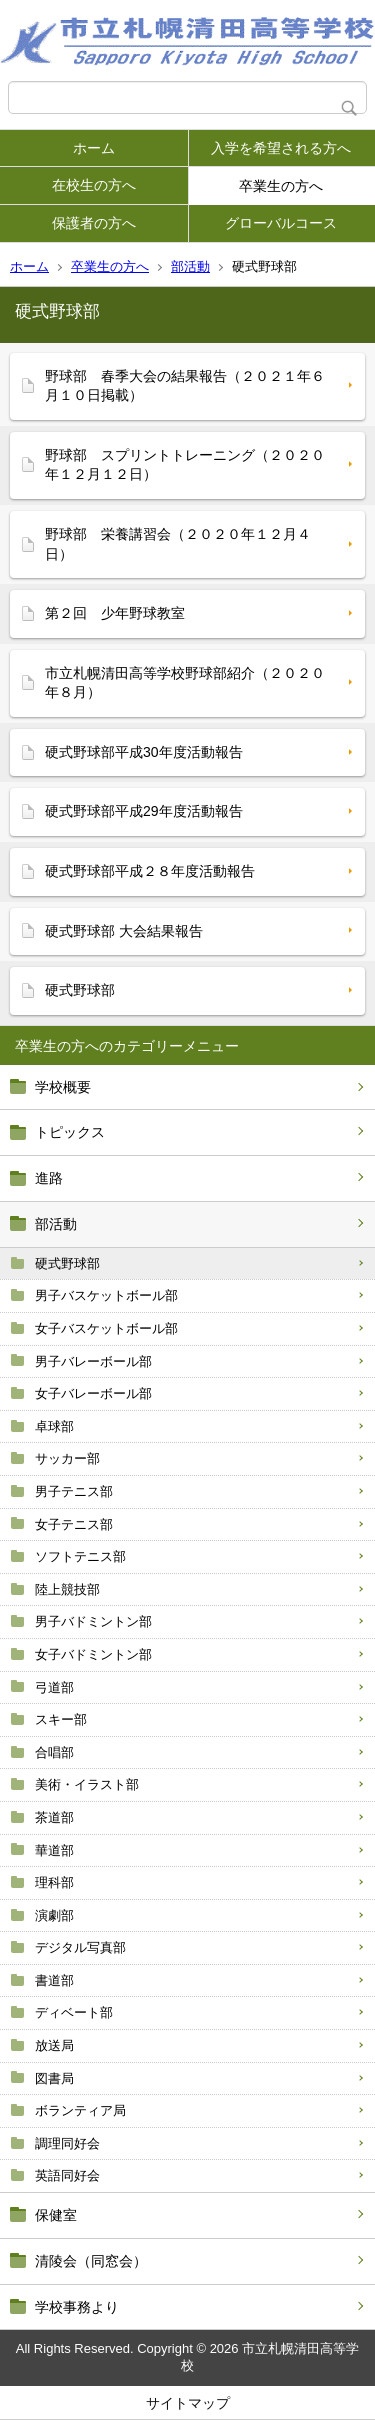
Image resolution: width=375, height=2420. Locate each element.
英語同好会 (67, 2175)
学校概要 (63, 1087)
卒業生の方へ (281, 186)
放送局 (54, 2045)
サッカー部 (67, 1458)
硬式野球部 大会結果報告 (124, 931)
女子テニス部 (74, 1524)
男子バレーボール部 (93, 1361)
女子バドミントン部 (93, 1654)
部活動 (190, 266)
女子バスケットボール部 (106, 1328)
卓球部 (54, 1426)
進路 (49, 1178)
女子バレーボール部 (93, 1393)
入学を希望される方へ (281, 148)
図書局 (54, 2078)
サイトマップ (188, 2403)
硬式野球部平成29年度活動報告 (144, 811)
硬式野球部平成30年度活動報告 (144, 752)
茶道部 (54, 1817)
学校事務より (77, 2307)
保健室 (56, 2215)
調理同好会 (67, 2143)
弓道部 (54, 1687)
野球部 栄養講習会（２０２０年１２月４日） (178, 544)
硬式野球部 (67, 1263)
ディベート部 (74, 2012)
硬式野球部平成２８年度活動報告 (150, 871)
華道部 (54, 1850)
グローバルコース (281, 223)
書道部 (54, 1980)
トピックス (70, 1132)
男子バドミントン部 (93, 1621)
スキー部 (61, 1719)
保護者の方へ (94, 223)
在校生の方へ (94, 185)
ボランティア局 (80, 2110)
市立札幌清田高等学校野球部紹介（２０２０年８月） (185, 683)
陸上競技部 (67, 1589)
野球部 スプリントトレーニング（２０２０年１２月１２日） (185, 465)
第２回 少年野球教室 (115, 613)
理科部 (54, 1882)
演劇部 (54, 1915)
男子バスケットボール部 (106, 1295)
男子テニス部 (74, 1491)
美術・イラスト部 (87, 1784)
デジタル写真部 (80, 1947)
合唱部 (54, 1752)
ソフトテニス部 (80, 1556)
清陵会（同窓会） (91, 2261)
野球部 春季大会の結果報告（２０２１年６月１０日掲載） (185, 386)
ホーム (94, 148)
